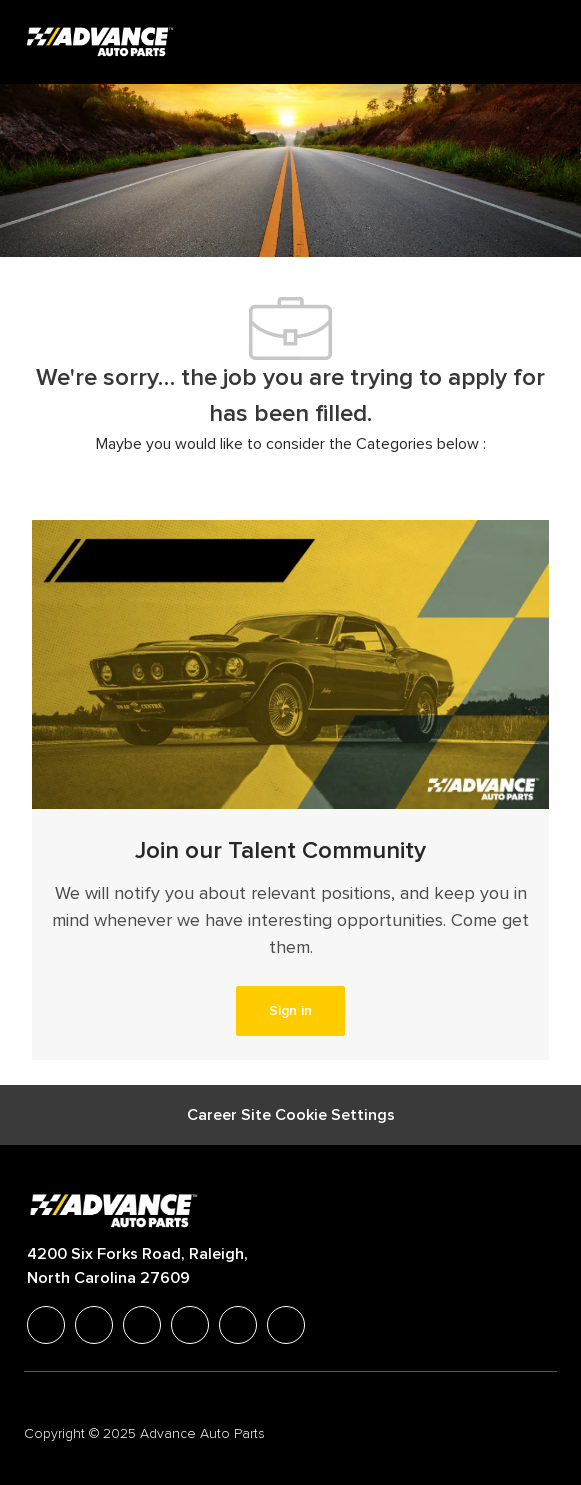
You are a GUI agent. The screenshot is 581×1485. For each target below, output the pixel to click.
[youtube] (238, 1325)
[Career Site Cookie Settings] (291, 1115)
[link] (290, 1011)
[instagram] (190, 1325)
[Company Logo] (102, 41)
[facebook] (46, 1325)
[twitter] (142, 1325)
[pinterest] (286, 1325)
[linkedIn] (94, 1325)
